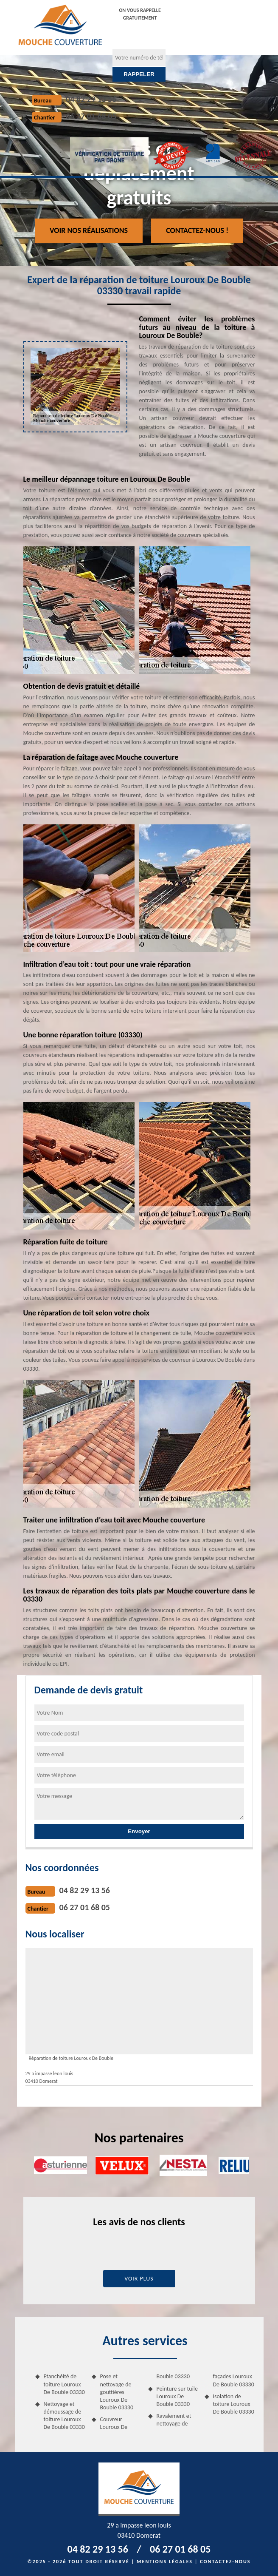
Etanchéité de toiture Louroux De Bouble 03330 (64, 2384)
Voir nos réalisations (89, 230)
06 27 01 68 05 (91, 116)
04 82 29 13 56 (91, 99)
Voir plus (139, 2278)
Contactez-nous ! (197, 230)
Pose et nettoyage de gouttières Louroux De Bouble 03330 (117, 2392)
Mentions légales (165, 2562)
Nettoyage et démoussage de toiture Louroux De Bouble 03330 (64, 2415)
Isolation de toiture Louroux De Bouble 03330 (233, 2404)
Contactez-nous (225, 2562)
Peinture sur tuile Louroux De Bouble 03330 (177, 2396)
